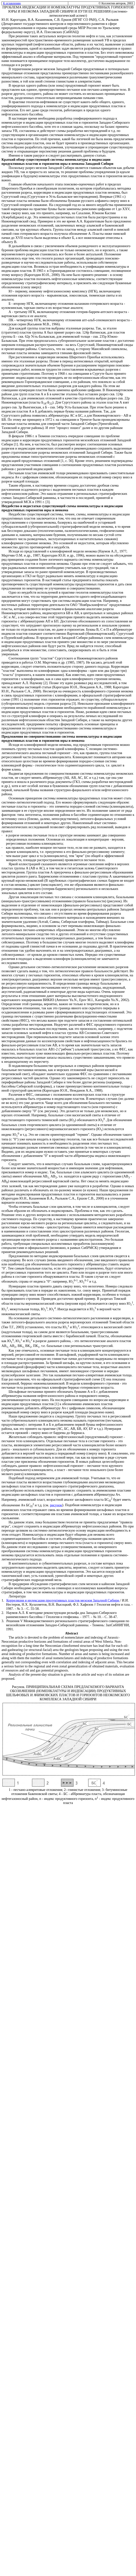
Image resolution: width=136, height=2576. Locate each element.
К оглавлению (12, 3)
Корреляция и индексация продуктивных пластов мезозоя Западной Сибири (63, 1600)
